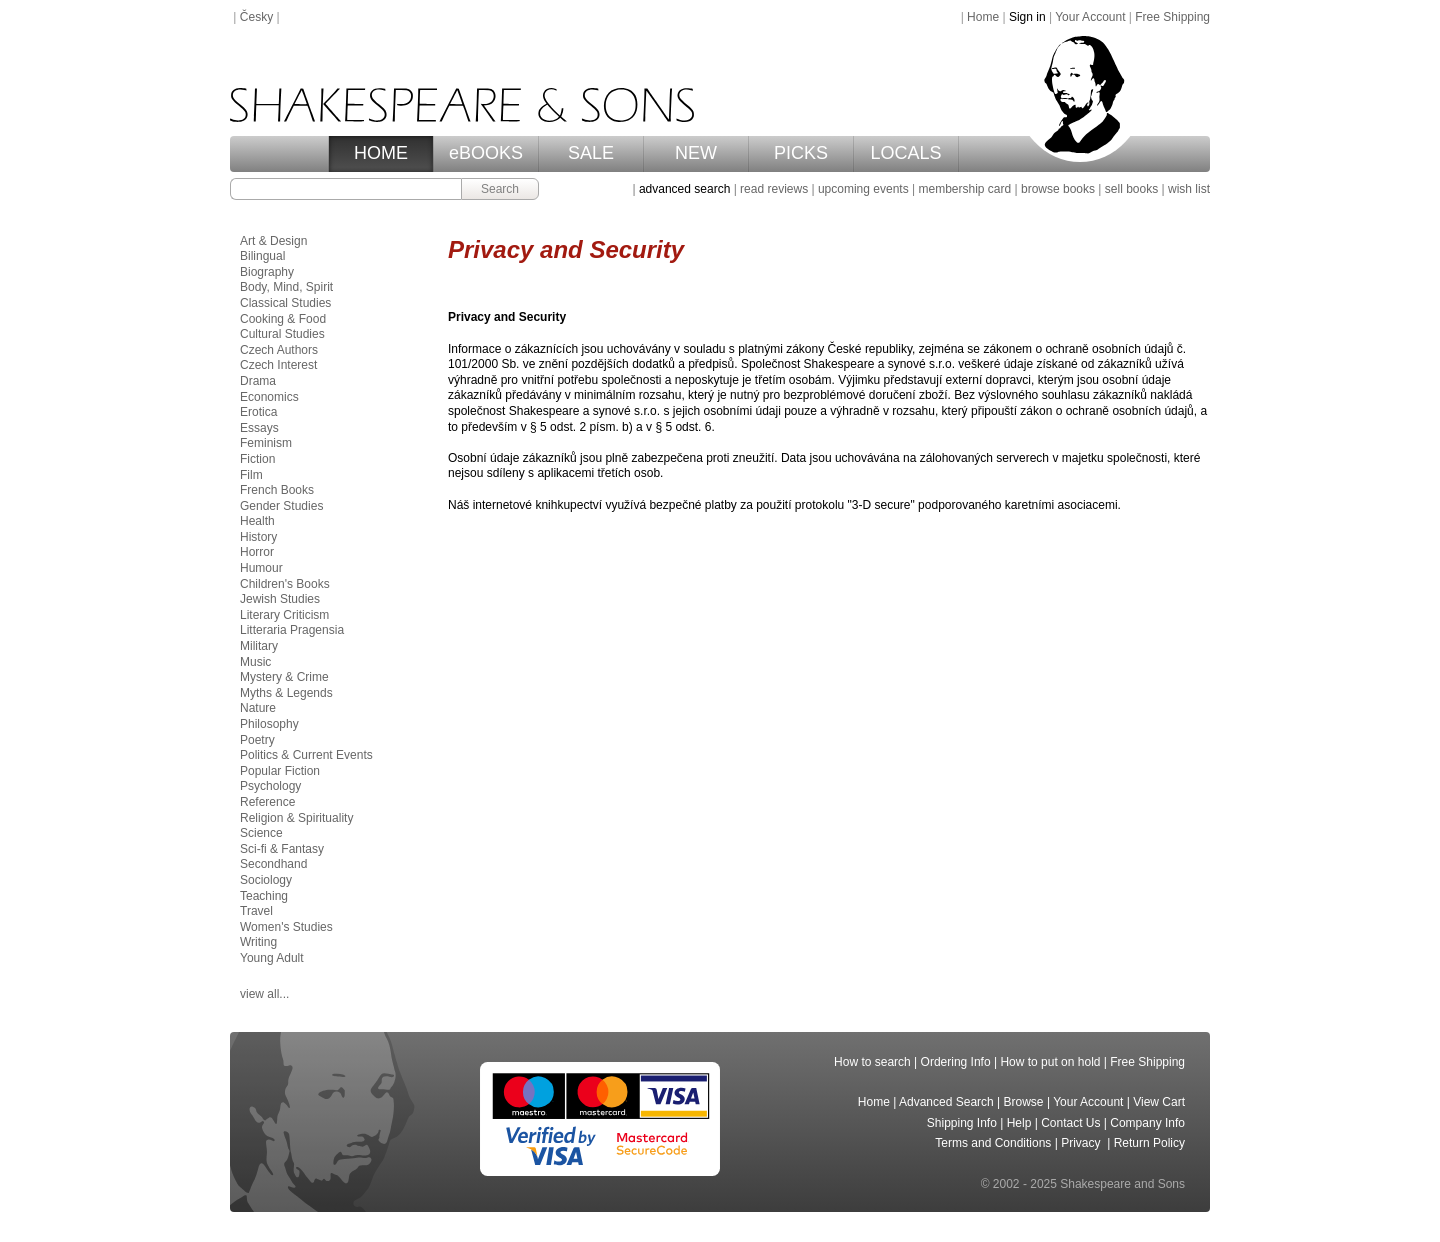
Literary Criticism (284, 615)
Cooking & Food (283, 319)
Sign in (1027, 17)
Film (251, 475)
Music (255, 662)
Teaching (264, 896)
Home (983, 17)
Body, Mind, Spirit (286, 287)
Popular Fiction (280, 771)
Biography (267, 272)
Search (500, 189)
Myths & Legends (286, 693)
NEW (696, 153)
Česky (256, 17)
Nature (258, 708)
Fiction (257, 459)
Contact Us (1070, 1123)
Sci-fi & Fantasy (282, 849)
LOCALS (905, 153)
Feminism (266, 443)
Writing (258, 942)
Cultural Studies (282, 334)
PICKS (801, 153)
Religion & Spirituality (296, 818)
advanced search (684, 189)
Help (1019, 1123)
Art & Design (273, 241)
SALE (591, 153)
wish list (1189, 189)
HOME (381, 153)
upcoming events (863, 189)
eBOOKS (486, 153)
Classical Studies (285, 303)
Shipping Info (962, 1123)
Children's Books (285, 584)
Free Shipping (1172, 17)
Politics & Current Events (306, 755)
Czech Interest (278, 365)
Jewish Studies (280, 599)
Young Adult (272, 958)
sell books (1131, 189)
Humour (261, 568)
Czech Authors (279, 350)
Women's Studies (286, 927)
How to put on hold (1050, 1062)
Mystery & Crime (284, 677)
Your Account (1090, 17)
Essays (259, 428)
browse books (1058, 189)
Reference (267, 802)
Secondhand (273, 864)
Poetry (257, 740)
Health (257, 521)
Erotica (258, 412)
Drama (258, 381)
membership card (964, 189)
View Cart (1159, 1102)
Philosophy (269, 724)
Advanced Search (946, 1102)
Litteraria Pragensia (292, 630)
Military (259, 646)
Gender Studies (281, 506)
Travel (256, 911)
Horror (257, 552)
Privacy (1082, 1143)
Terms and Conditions (993, 1143)
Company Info (1147, 1123)
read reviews (774, 189)
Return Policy (1149, 1143)
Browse (1024, 1102)
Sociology (266, 880)
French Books (277, 490)
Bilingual (262, 256)
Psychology (270, 786)
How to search (872, 1062)
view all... (264, 994)
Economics (269, 397)
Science (261, 833)
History (258, 537)
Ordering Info (956, 1062)
